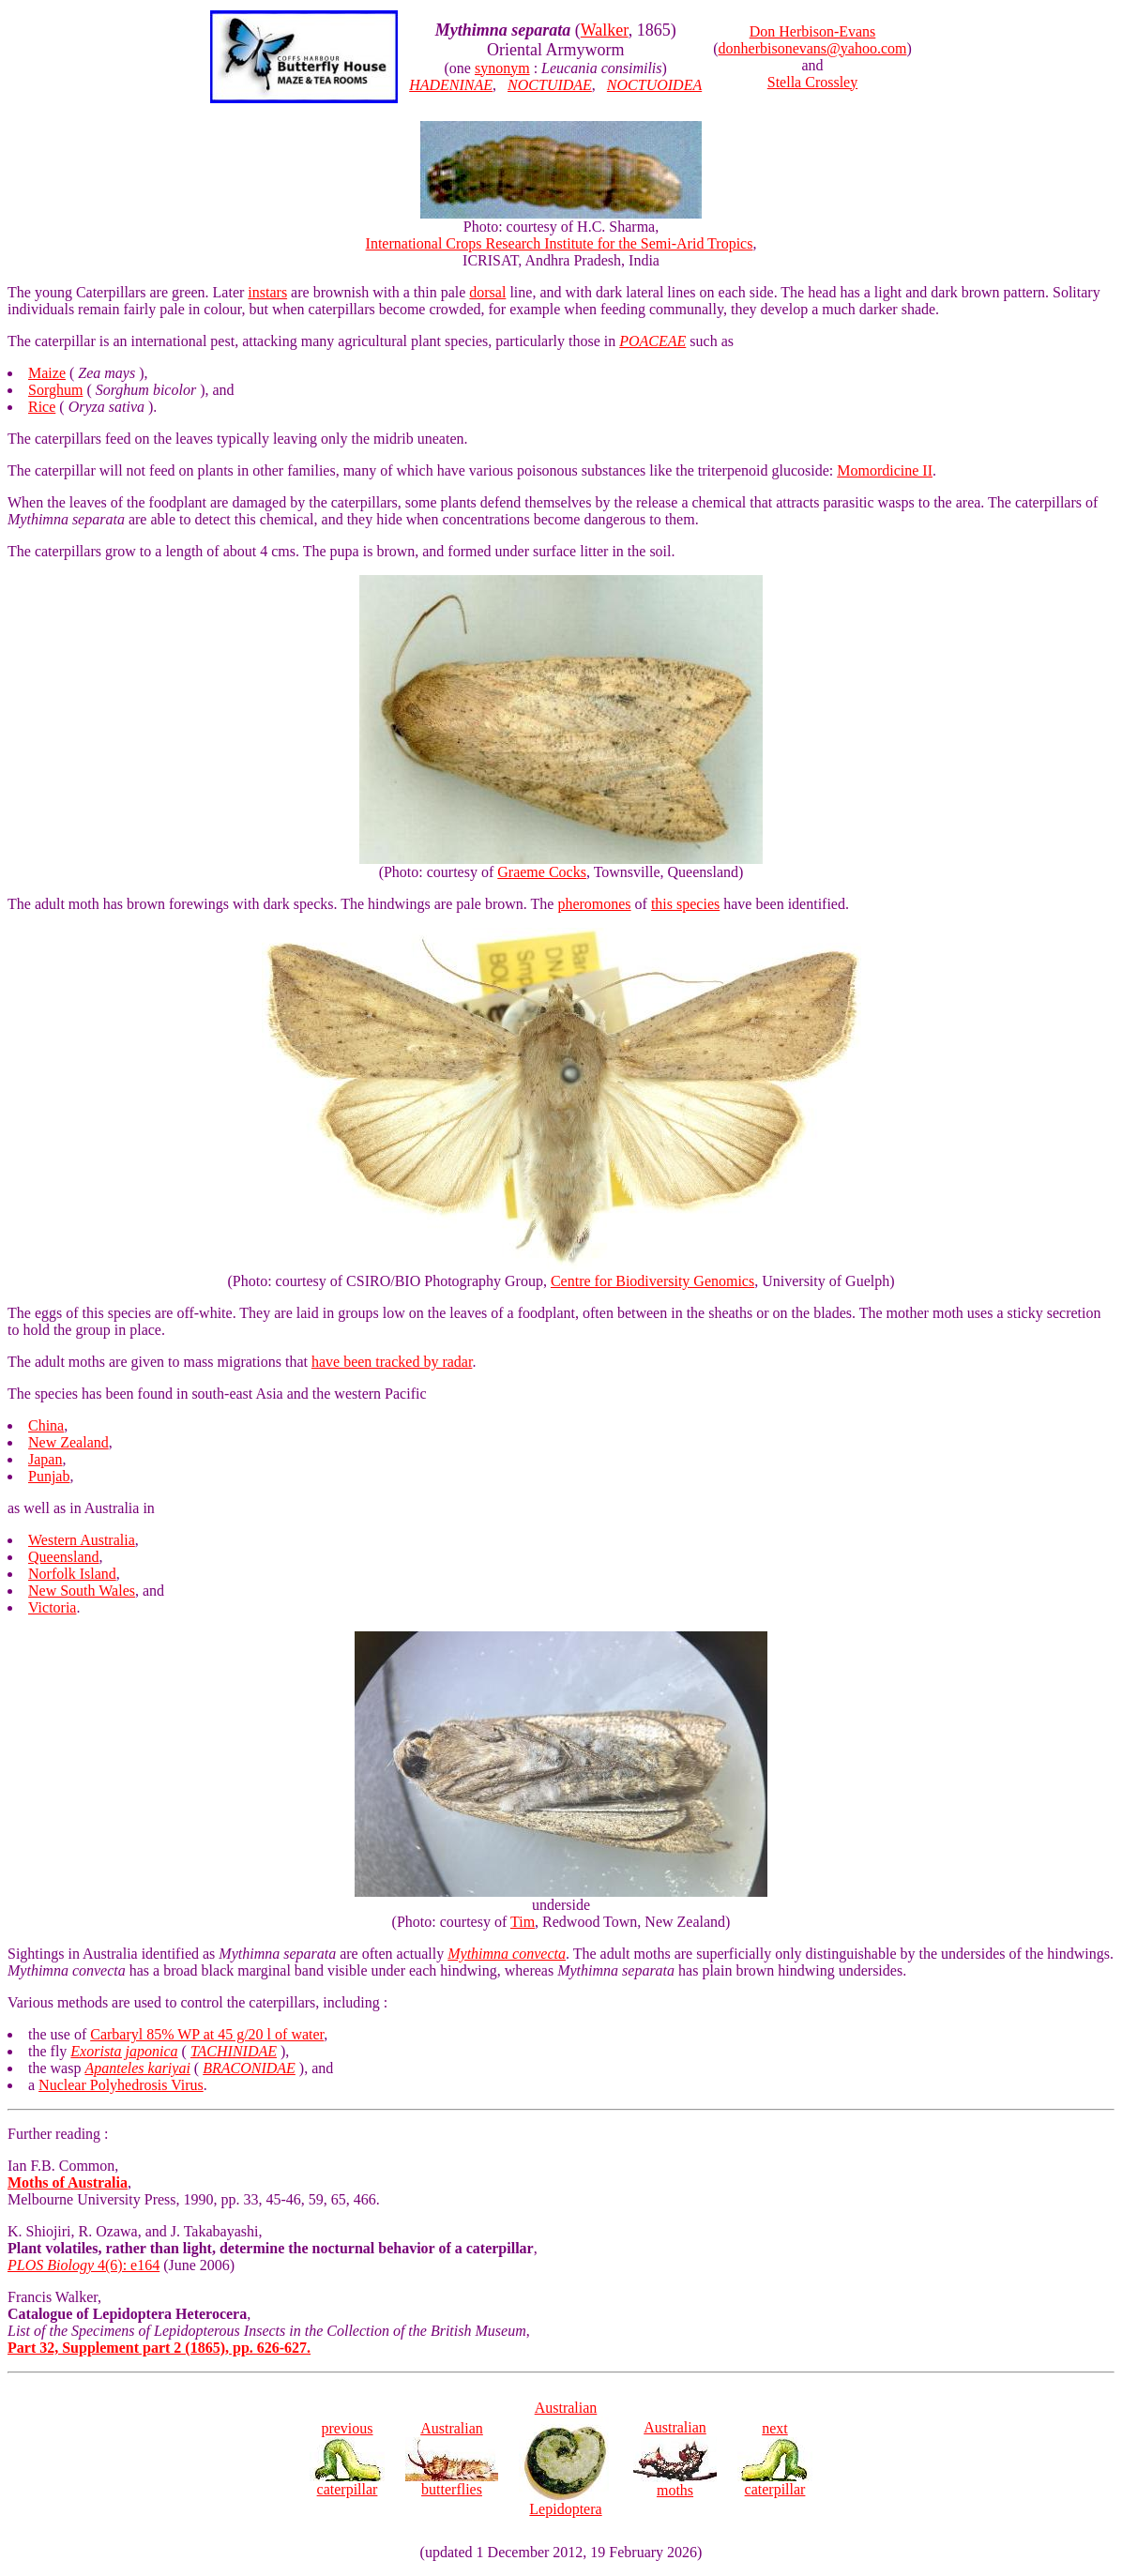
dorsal (487, 292)
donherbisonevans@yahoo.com (813, 48)
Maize (47, 373)
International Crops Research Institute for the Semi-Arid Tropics (559, 243)
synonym (502, 68)
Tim (522, 1922)
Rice (41, 407)
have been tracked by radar (391, 1362)
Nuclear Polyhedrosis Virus (121, 2085)
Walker (605, 30)
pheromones (593, 904)
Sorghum (55, 390)
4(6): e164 (83, 2265)
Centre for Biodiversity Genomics (652, 1281)
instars (267, 292)
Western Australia (81, 1540)
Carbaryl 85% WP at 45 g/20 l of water (207, 2034)
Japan (45, 1459)
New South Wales (81, 1591)
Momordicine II (884, 470)
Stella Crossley (812, 82)
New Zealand (68, 1442)
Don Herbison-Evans (813, 31)
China (46, 1425)
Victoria (52, 1607)
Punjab (48, 1476)
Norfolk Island (72, 1574)
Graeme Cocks (541, 872)
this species (685, 904)
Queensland (63, 1557)
